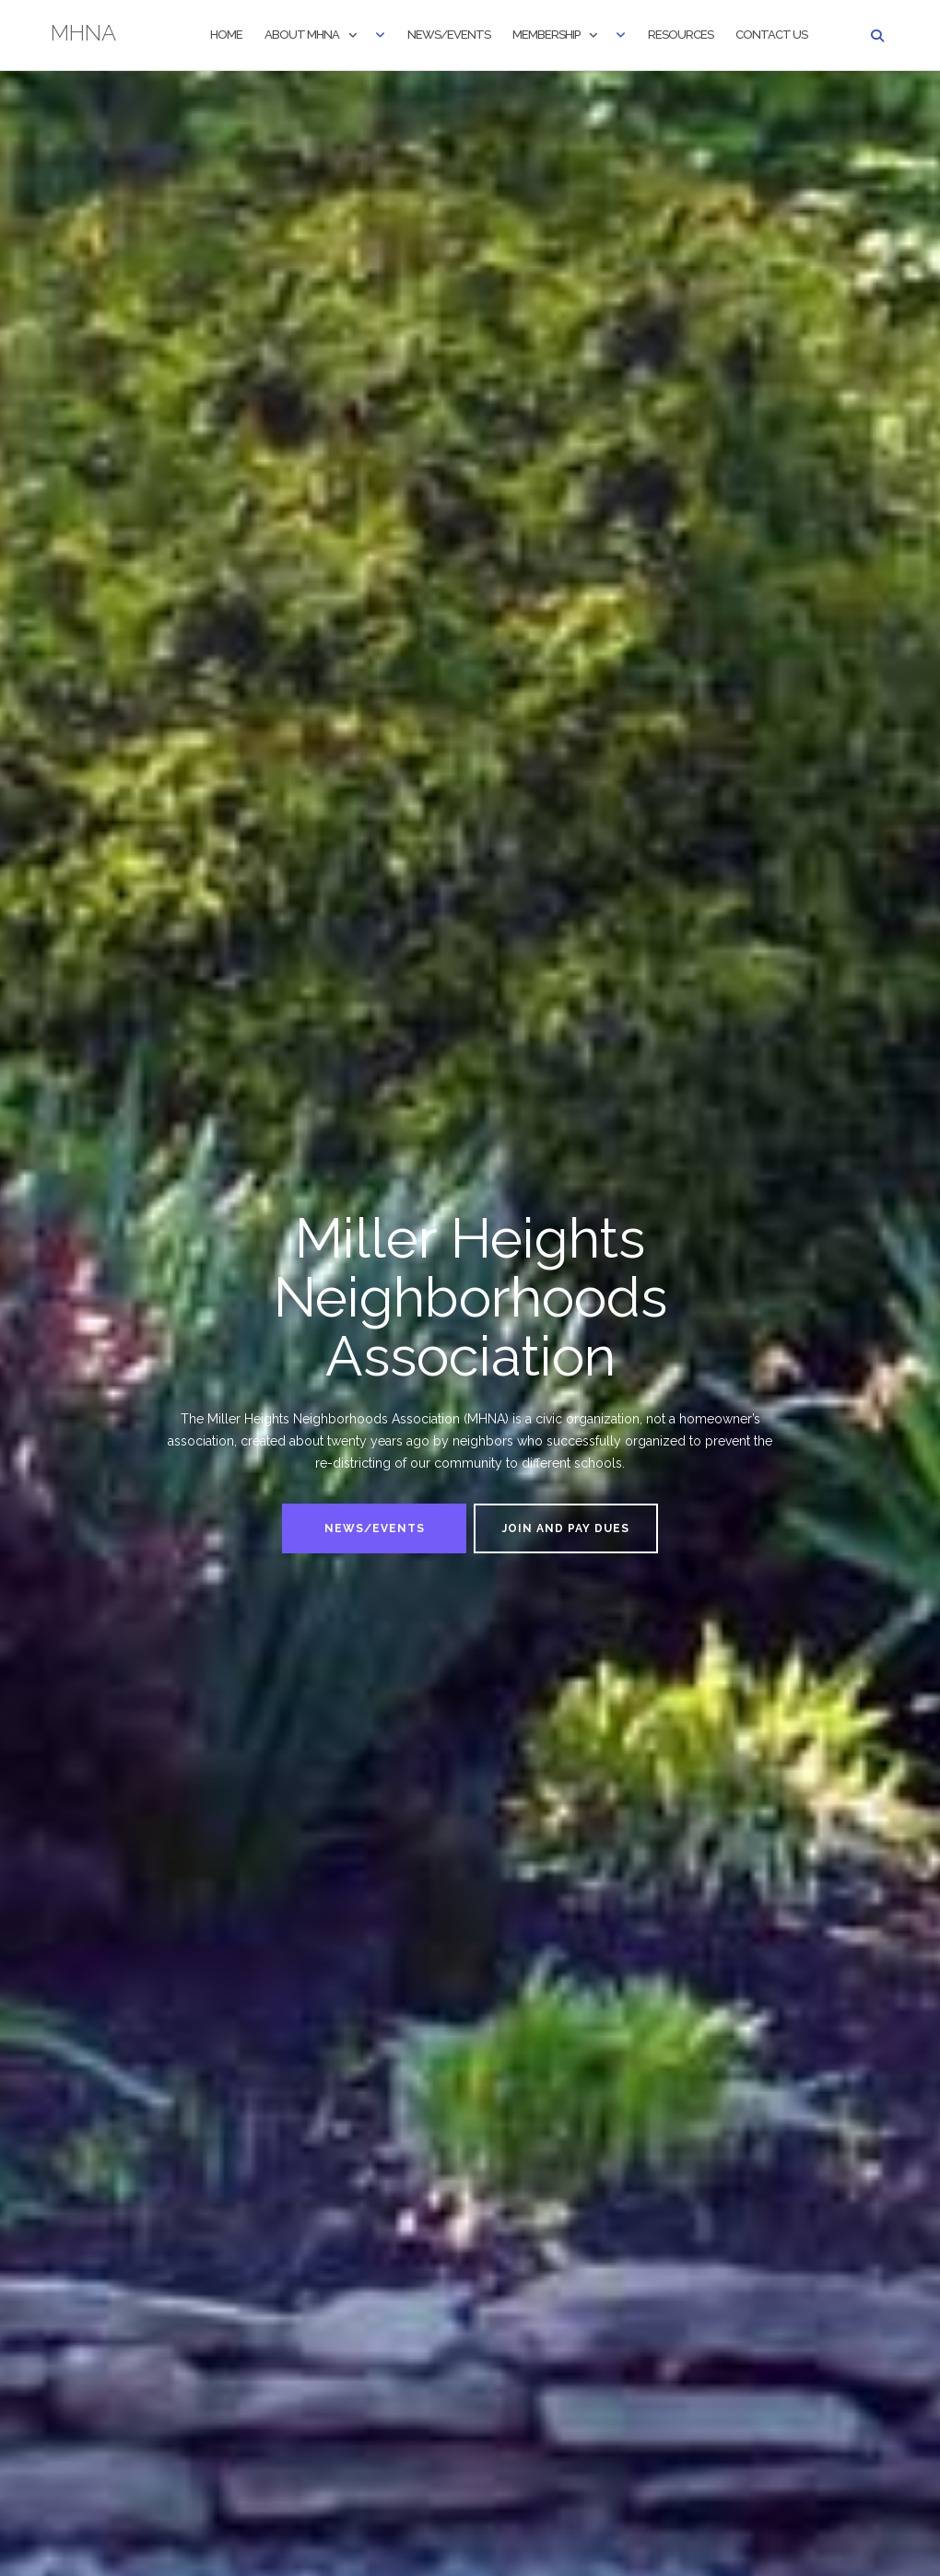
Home (226, 34)
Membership (546, 34)
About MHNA (301, 34)
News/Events (448, 34)
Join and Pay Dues (565, 1528)
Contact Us (771, 34)
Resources (680, 34)
